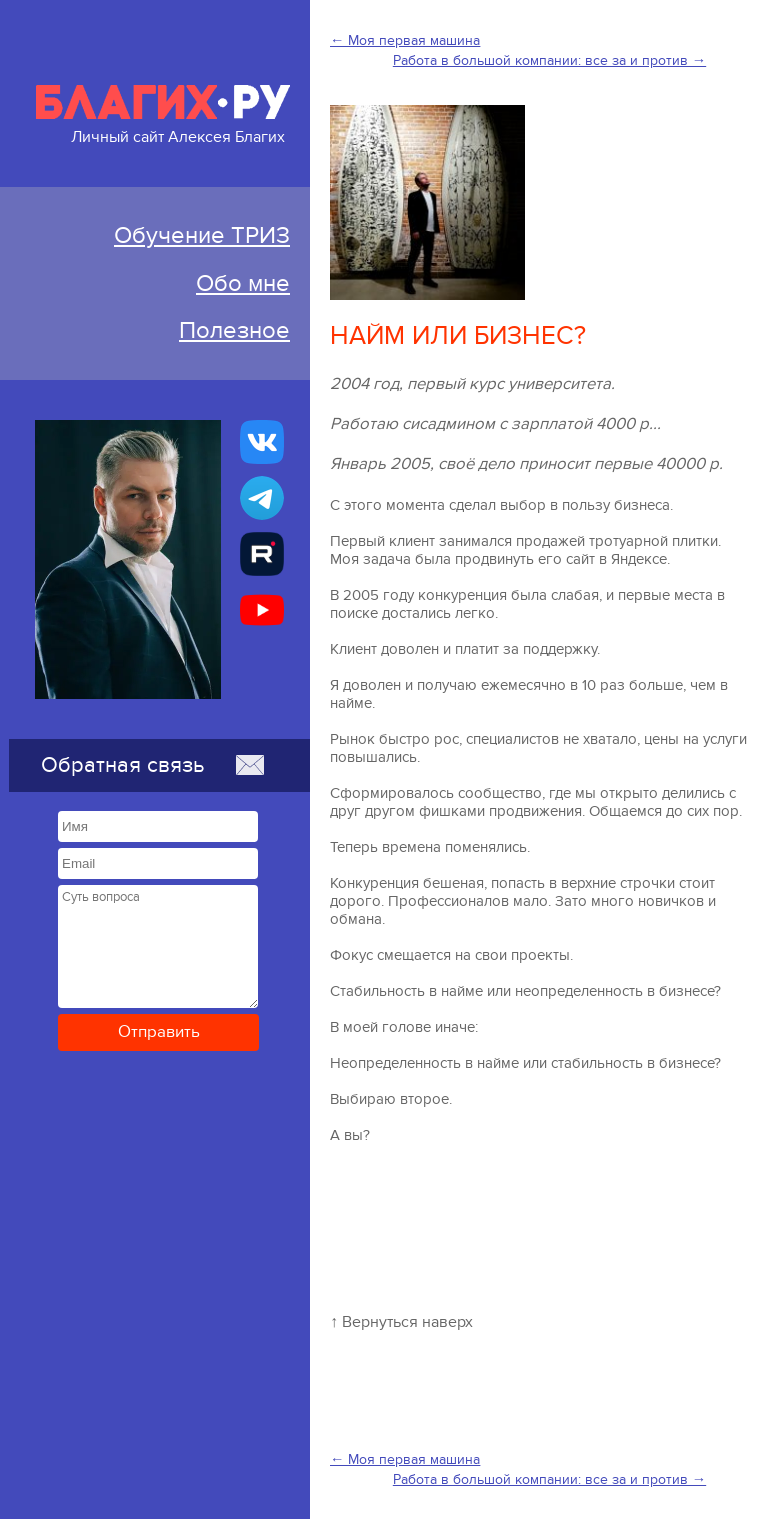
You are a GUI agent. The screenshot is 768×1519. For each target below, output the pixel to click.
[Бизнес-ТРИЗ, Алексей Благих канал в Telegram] (262, 498)
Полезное (234, 330)
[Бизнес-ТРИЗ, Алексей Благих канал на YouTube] (262, 610)
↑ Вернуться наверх (401, 1322)
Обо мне (243, 283)
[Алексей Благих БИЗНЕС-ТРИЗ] (262, 554)
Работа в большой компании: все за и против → (549, 60)
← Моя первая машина (405, 40)
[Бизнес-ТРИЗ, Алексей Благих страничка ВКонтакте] (262, 442)
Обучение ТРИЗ (202, 235)
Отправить (159, 1032)
